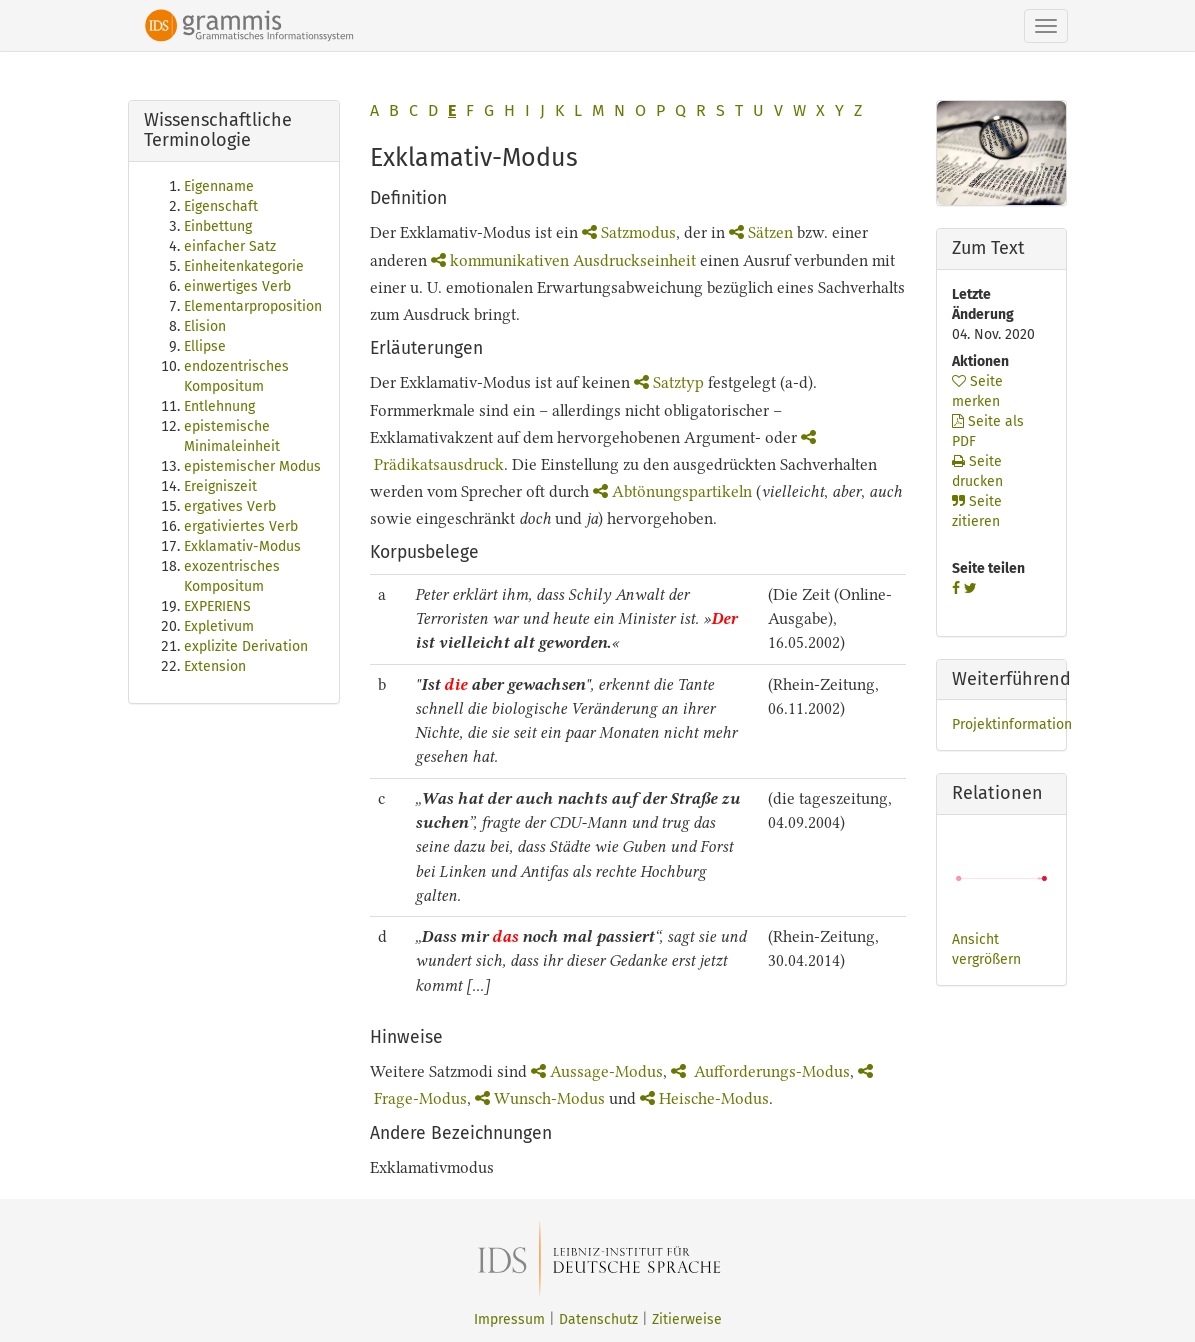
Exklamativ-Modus (242, 546)
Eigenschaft (221, 206)
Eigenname (219, 186)
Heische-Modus (704, 1098)
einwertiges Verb (237, 286)
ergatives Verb (230, 506)
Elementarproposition (253, 306)
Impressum (509, 1319)
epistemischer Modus (252, 466)
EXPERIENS (217, 606)
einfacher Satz (230, 246)
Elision (205, 326)
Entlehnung (219, 406)
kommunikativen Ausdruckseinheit (563, 260)
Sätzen (761, 232)
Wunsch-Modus (540, 1098)
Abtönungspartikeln (672, 491)
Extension (215, 666)
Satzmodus (629, 232)
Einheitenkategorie (244, 266)
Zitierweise (687, 1319)
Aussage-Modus (597, 1071)
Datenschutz (598, 1319)
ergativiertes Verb (241, 526)
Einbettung (218, 226)
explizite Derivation (246, 646)
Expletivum (219, 626)
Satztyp (669, 382)
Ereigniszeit (220, 486)
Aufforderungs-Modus (760, 1071)
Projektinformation (1012, 724)
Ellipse (205, 346)
